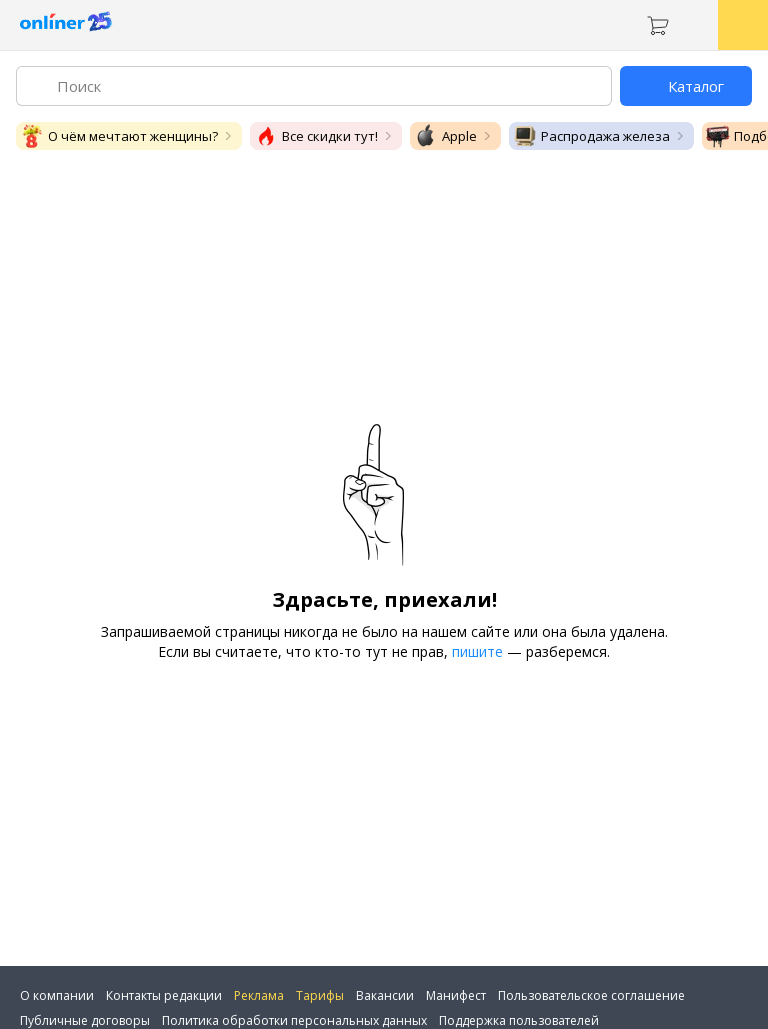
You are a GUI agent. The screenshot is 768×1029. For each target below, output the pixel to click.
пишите (477, 651)
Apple (445, 136)
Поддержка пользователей (519, 1020)
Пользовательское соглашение (591, 995)
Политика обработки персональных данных (294, 1020)
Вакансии (385, 995)
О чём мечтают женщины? (119, 136)
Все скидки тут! (316, 136)
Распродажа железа (591, 136)
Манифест (456, 995)
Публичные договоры (85, 1020)
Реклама (259, 995)
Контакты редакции (164, 995)
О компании (57, 995)
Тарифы (320, 995)
